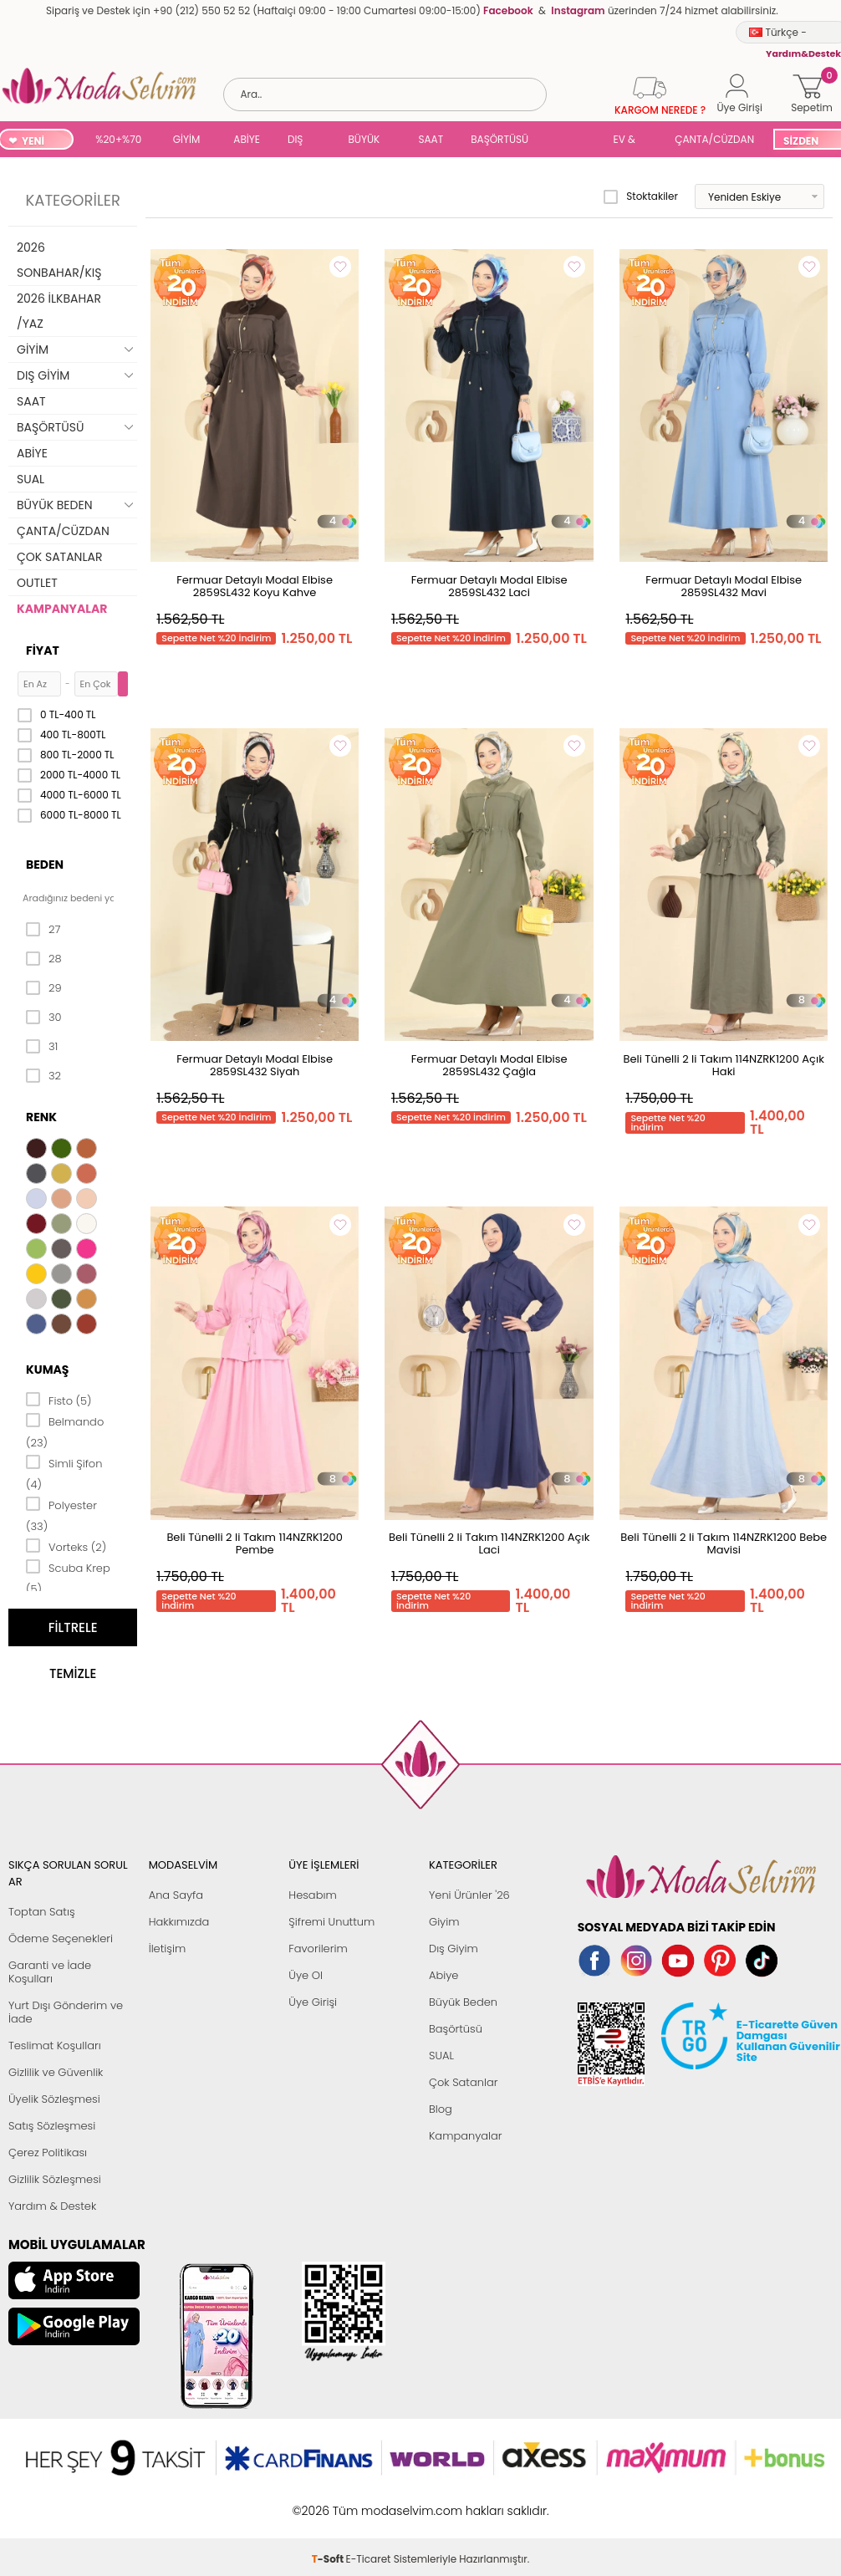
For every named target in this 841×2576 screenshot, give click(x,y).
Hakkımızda (179, 1922)
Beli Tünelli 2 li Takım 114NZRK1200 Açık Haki (723, 1065)
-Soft (329, 2502)
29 (44, 988)
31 (42, 1046)
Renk (41, 1117)
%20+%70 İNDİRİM (118, 141)
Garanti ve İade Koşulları (49, 1972)
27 (43, 929)
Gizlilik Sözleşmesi (54, 2179)
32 (43, 1076)
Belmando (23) (65, 1431)
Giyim (444, 1922)
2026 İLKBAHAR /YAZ (59, 311)
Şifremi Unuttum (331, 1922)
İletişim (167, 1948)
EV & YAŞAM (631, 141)
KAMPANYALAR (62, 608)
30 (44, 1017)
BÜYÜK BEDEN (364, 141)
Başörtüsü (455, 2029)
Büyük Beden (463, 2002)
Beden (45, 864)
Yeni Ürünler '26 (469, 1895)
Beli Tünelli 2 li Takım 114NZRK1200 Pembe (254, 1543)
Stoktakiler (641, 196)
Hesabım (312, 1895)
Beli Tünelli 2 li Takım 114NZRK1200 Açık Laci (489, 1543)
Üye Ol (305, 1975)
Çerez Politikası (47, 2152)
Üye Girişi (312, 2002)
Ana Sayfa (176, 1895)
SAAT (430, 139)
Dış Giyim (453, 1948)
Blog (440, 2109)
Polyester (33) (61, 1514)
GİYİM (187, 139)
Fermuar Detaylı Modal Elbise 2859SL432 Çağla (489, 1065)
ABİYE (246, 139)
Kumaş (47, 1369)
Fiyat (42, 650)
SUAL (573, 141)
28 (44, 959)
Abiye (443, 1975)
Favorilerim (317, 1948)
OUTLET (37, 582)
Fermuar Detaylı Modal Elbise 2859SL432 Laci (489, 586)
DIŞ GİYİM (301, 141)
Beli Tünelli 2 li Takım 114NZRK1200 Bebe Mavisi (723, 1543)
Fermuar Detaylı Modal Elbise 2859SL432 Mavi (723, 586)
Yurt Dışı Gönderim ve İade (65, 2012)
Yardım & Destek (52, 2206)
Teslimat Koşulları (54, 2045)
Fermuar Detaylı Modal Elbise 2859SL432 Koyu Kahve (254, 586)
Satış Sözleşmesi (51, 2126)
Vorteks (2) (66, 1546)
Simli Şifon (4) (64, 1472)
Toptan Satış (41, 1912)
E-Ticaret (368, 2502)
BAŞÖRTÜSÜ (499, 139)
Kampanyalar (465, 2136)
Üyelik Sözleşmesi (54, 2099)
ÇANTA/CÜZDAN (714, 139)
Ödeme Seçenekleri (60, 1938)
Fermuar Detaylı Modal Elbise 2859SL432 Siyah (254, 1065)
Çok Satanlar (463, 2082)
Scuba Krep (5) (68, 1577)
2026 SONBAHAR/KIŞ (59, 260)
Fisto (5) (59, 1399)
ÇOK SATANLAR (59, 556)
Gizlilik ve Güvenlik (55, 2072)
